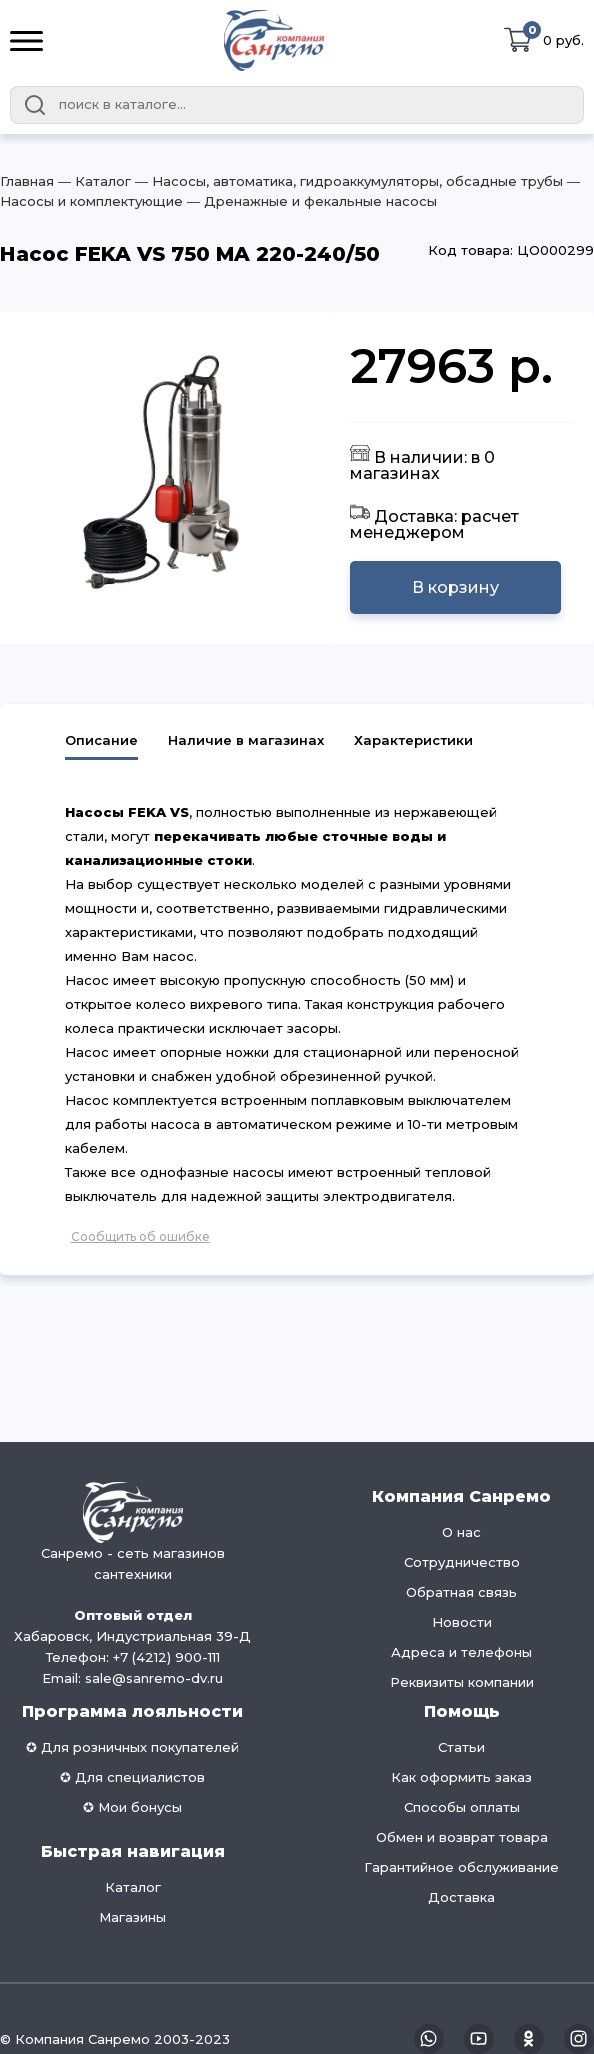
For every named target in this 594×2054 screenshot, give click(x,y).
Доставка (461, 1897)
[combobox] (297, 105)
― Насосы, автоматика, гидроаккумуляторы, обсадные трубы (347, 181)
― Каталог (92, 181)
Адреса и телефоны (461, 1652)
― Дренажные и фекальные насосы (310, 201)
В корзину (455, 587)
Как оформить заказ (461, 1777)
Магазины (132, 1917)
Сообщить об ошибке (140, 1236)
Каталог (133, 1887)
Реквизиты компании (462, 1682)
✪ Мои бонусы (132, 1807)
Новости (462, 1622)
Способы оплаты (462, 1807)
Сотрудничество (462, 1562)
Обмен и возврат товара (462, 1837)
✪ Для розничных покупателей (132, 1747)
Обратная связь (461, 1592)
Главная (27, 181)
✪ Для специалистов (132, 1777)
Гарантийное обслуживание (461, 1867)
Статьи (461, 1747)
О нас (461, 1532)
